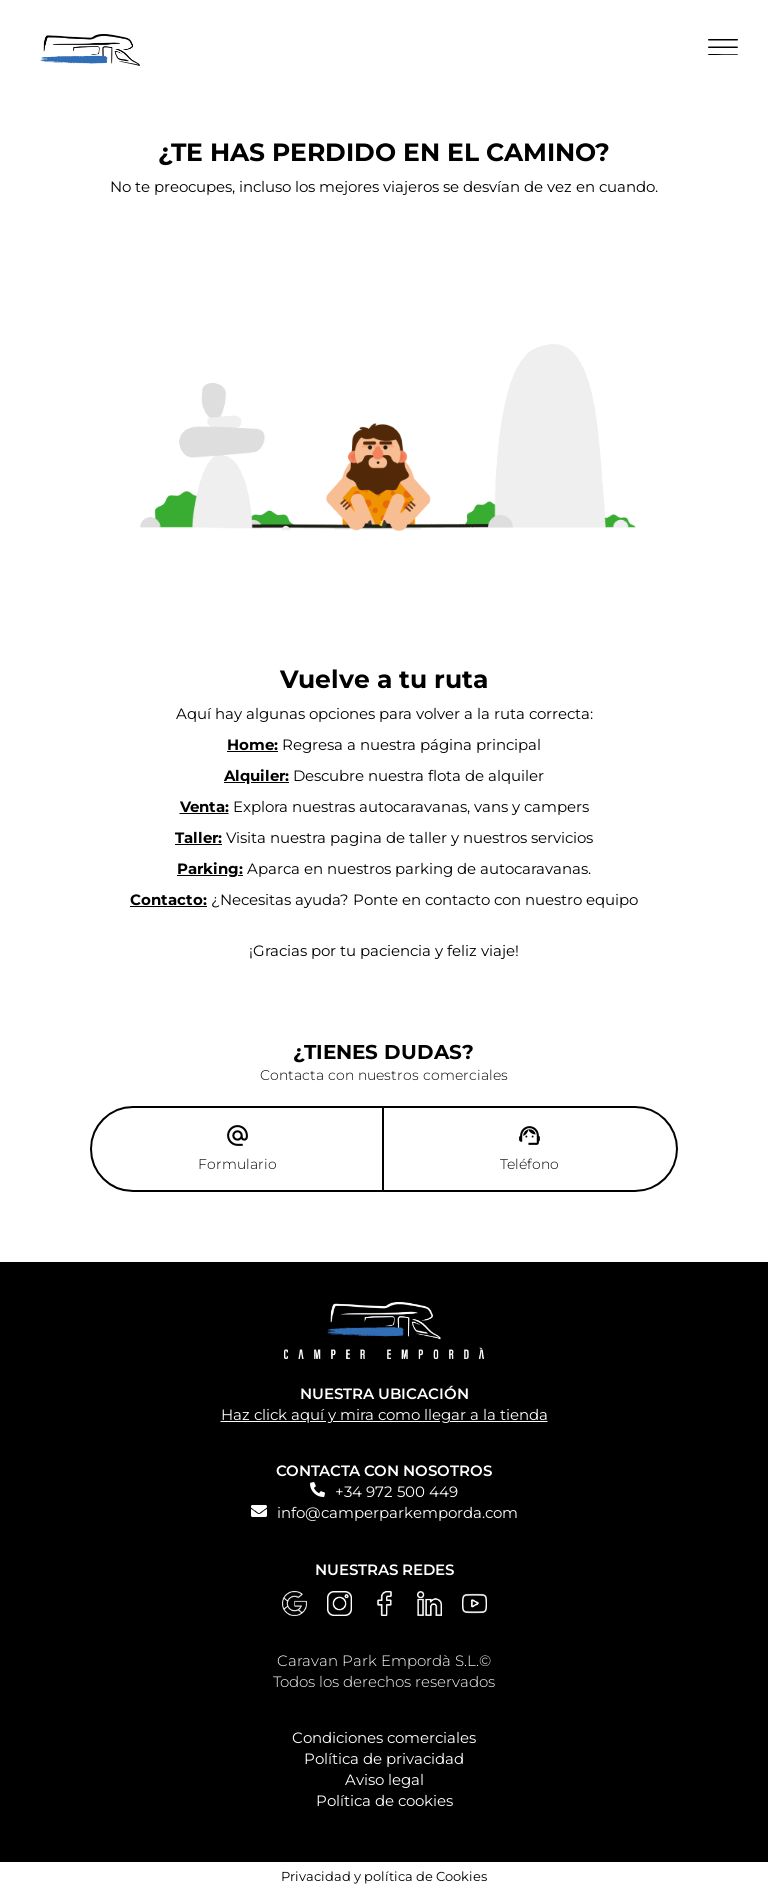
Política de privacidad (384, 1758)
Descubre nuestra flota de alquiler (384, 775)
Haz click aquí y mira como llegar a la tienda (384, 1414)
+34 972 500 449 (396, 1491)
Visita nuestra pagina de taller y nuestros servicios (384, 837)
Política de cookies (384, 1800)
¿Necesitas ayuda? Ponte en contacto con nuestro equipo (384, 899)
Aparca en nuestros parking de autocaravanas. (384, 868)
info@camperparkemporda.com (397, 1512)
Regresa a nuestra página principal (384, 744)
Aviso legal (384, 1779)
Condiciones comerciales (384, 1737)
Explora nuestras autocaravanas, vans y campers (384, 806)
